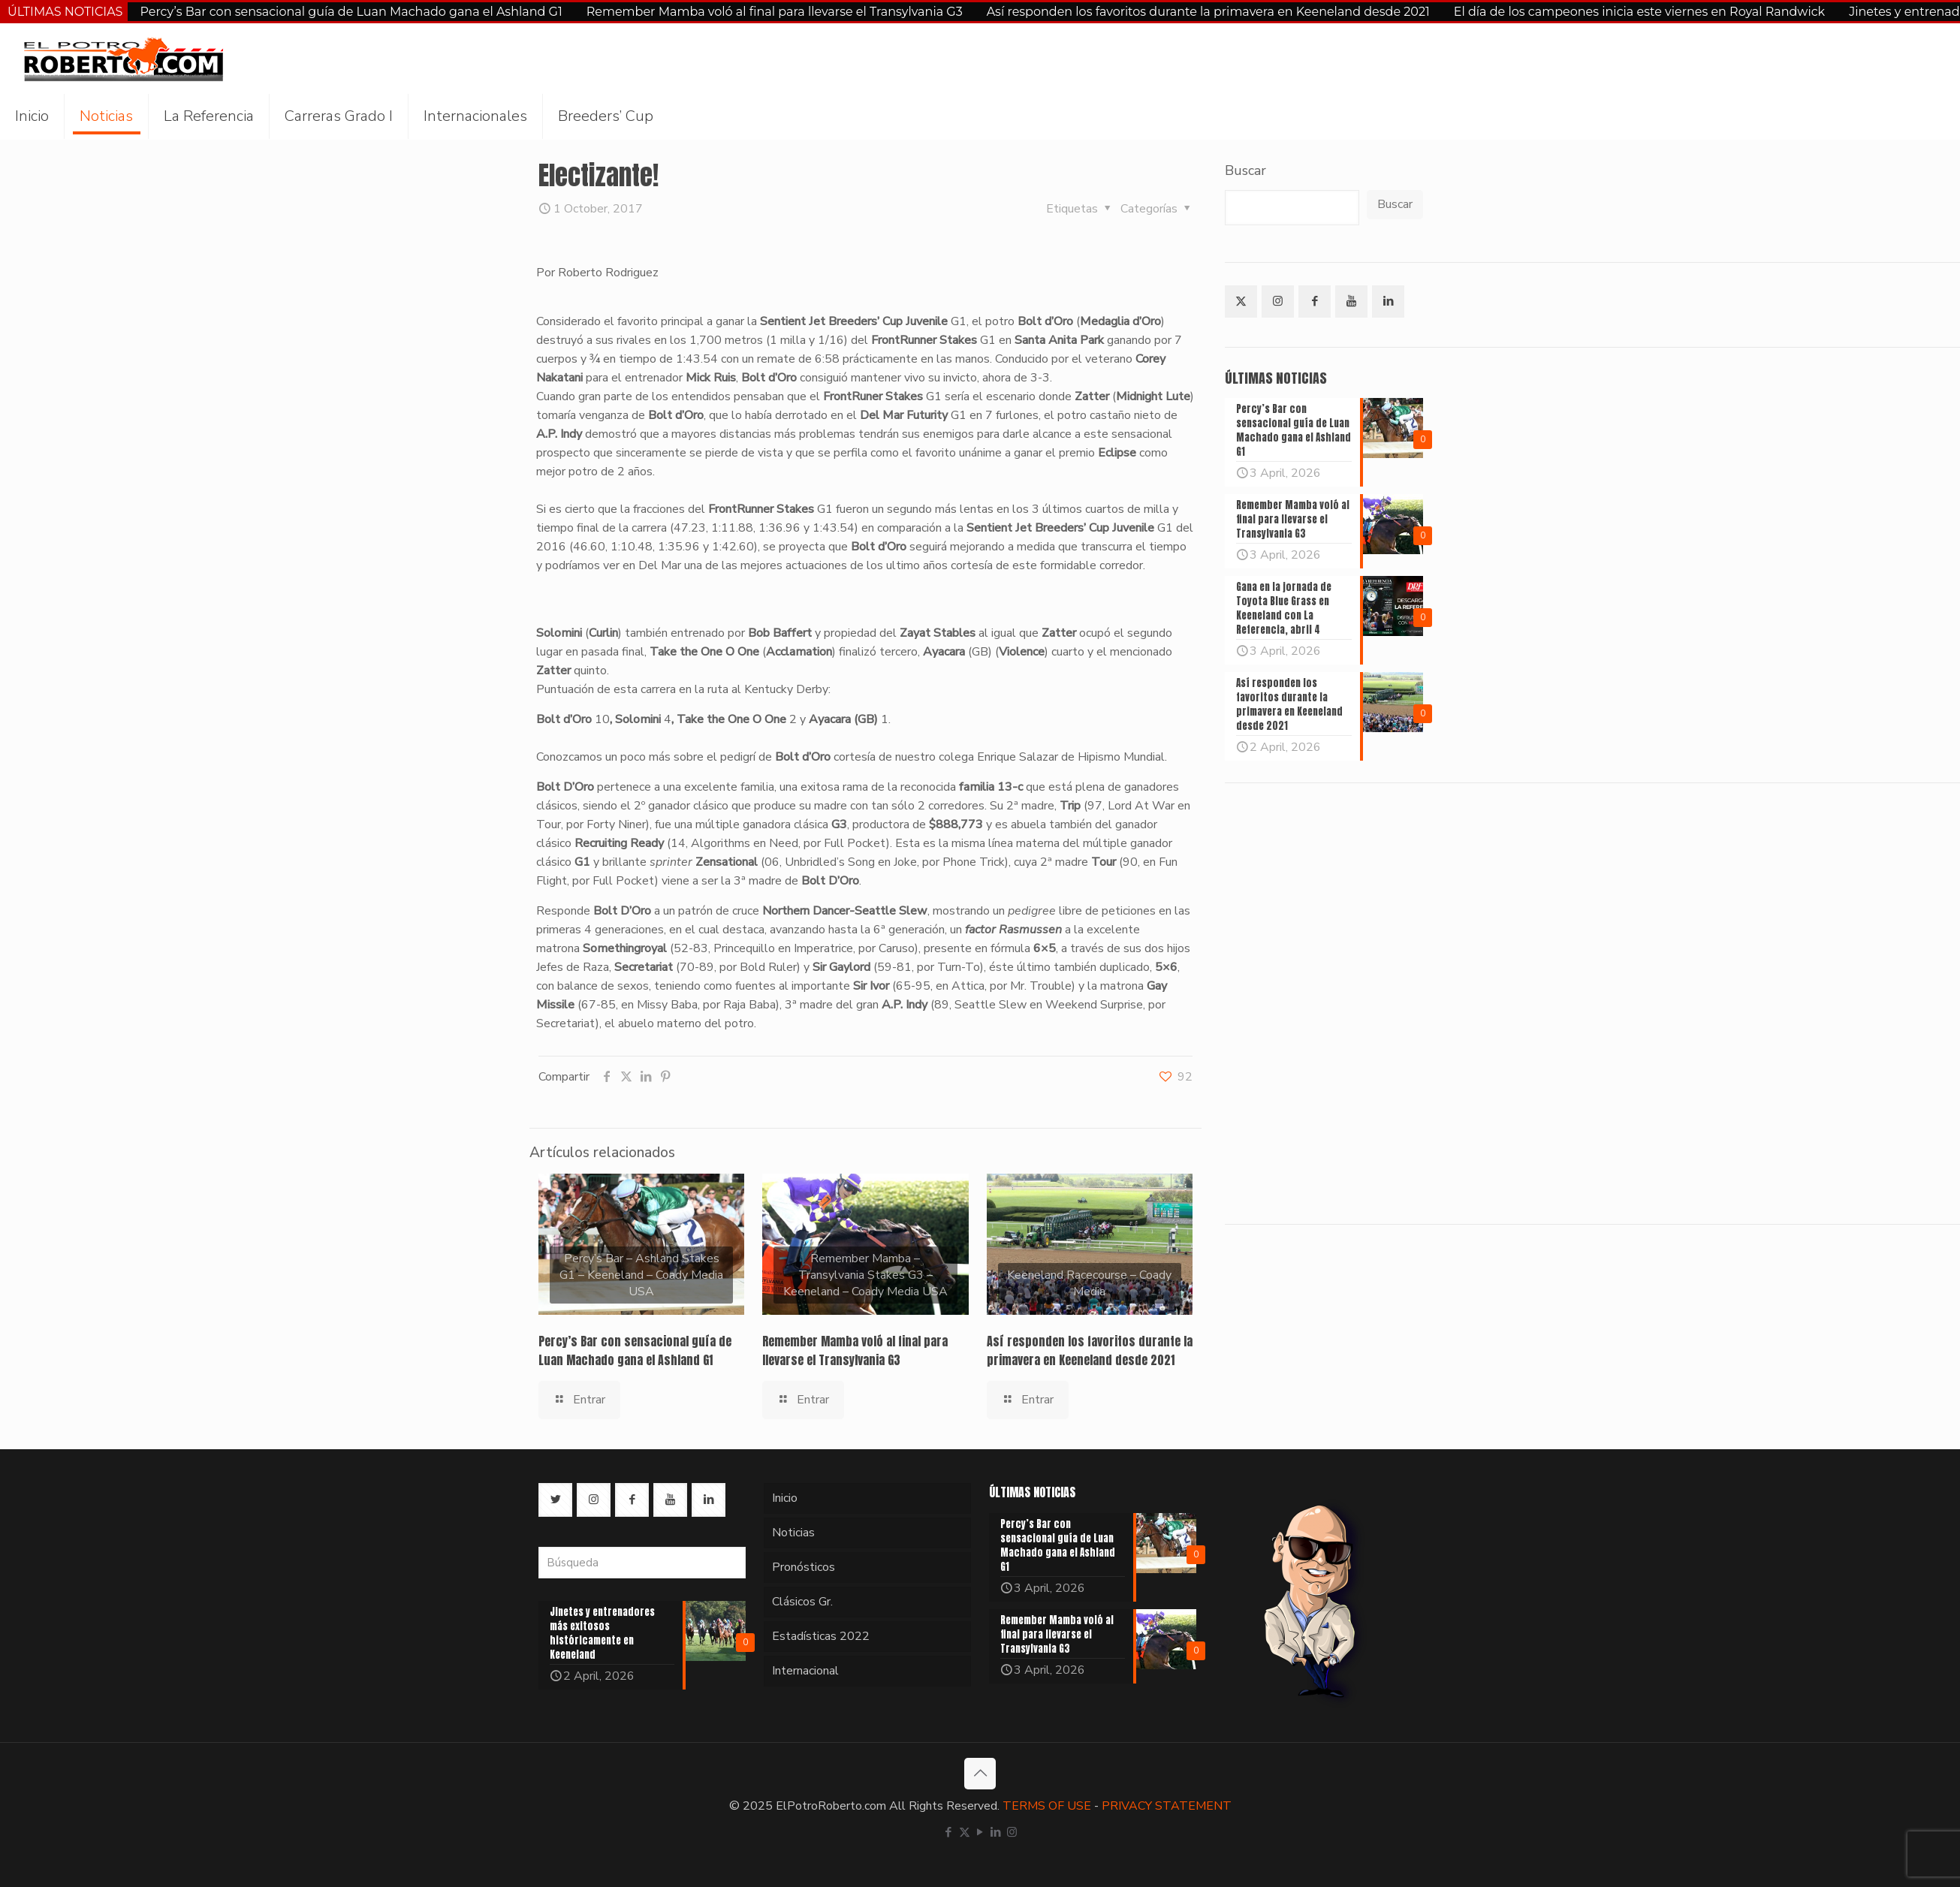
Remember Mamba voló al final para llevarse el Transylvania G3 (774, 12)
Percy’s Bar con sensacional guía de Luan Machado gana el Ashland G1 (351, 12)
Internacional (805, 1670)
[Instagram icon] (1012, 1832)
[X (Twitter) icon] (964, 1832)
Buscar (1245, 170)
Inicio (785, 1498)
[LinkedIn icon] (996, 1832)
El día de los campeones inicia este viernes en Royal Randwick (1639, 12)
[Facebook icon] (948, 1832)
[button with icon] (1241, 301)
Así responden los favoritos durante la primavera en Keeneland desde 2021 (1208, 12)
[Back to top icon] (980, 1773)
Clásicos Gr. (802, 1601)
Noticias (793, 1532)
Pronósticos (803, 1567)
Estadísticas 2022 (821, 1636)
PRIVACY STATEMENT (1167, 1806)
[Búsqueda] (642, 1562)
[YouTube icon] (980, 1832)
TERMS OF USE (1047, 1806)
